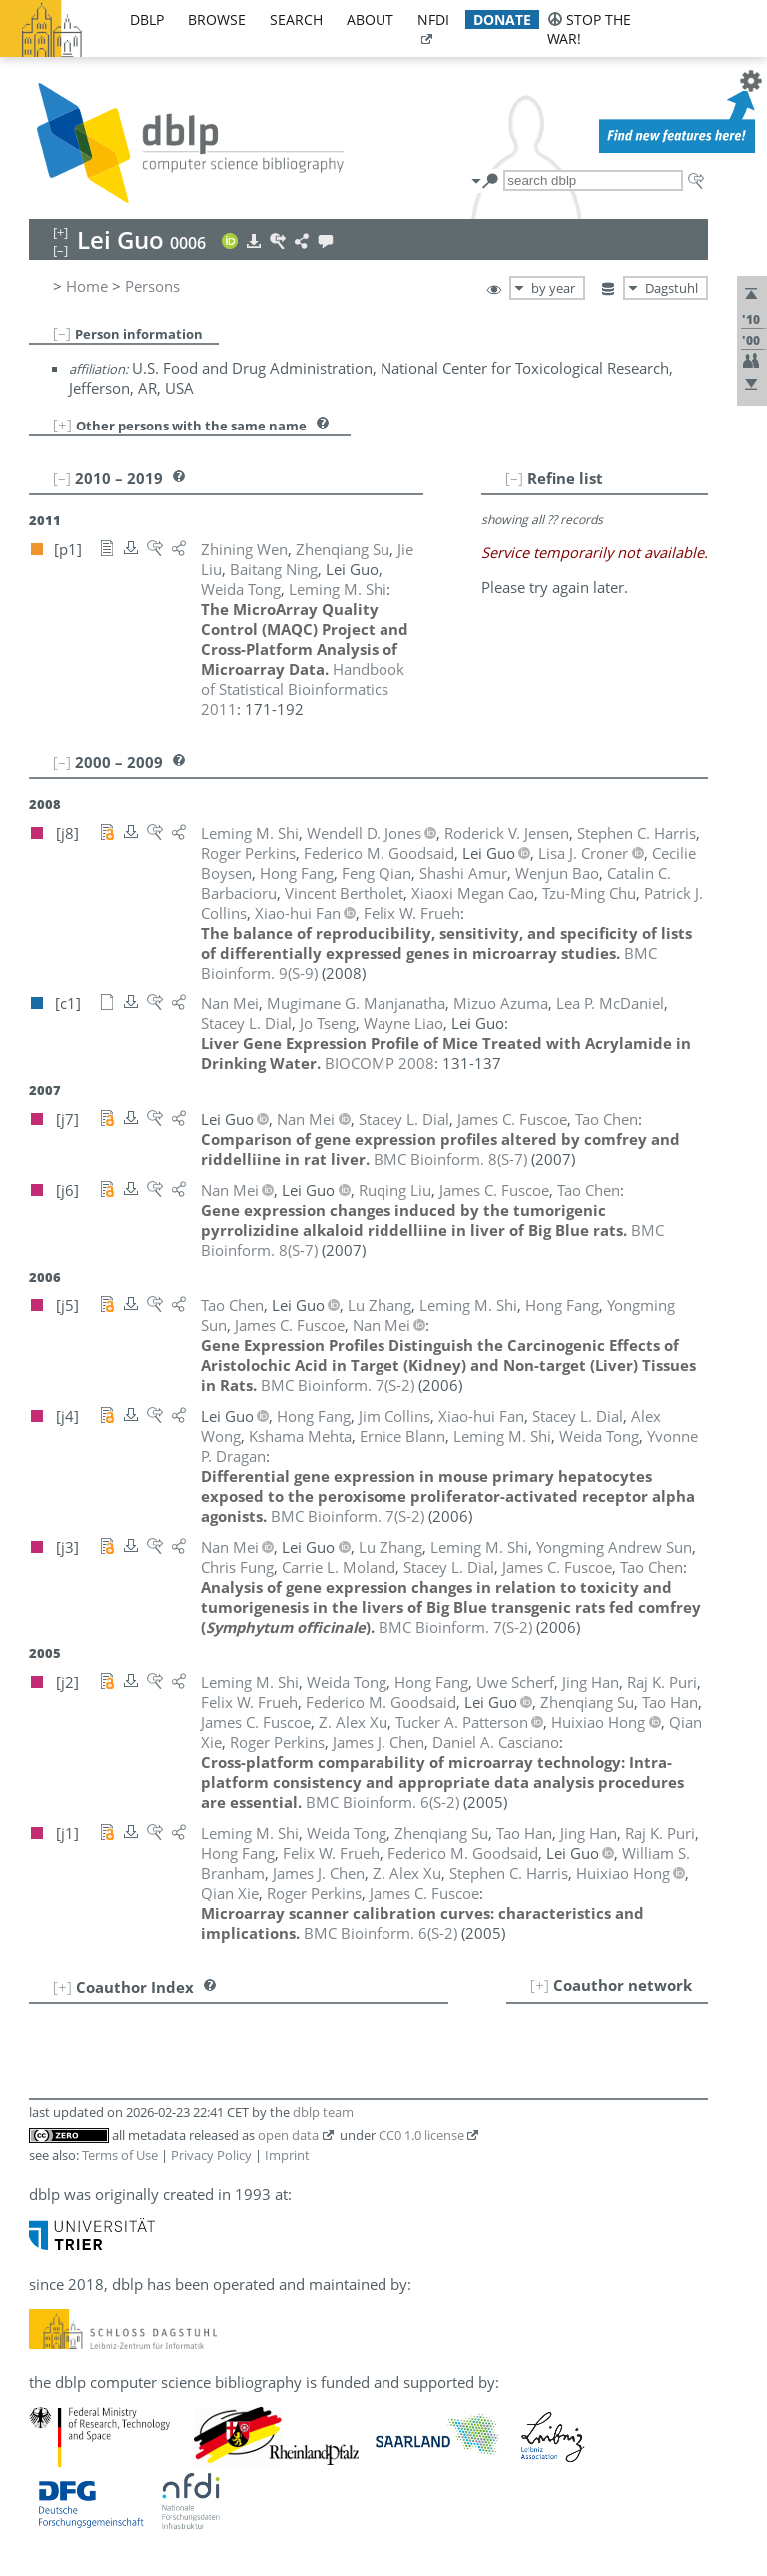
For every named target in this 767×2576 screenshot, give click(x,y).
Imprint (287, 2155)
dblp (147, 19)
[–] (62, 333)
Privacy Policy (211, 2155)
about (370, 19)
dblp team (323, 2112)
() (450, 1159)
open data (288, 2135)
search (296, 19)
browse (217, 19)
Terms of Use (120, 2155)
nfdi (433, 19)
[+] (62, 424)
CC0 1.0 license (421, 2135)
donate (502, 19)
